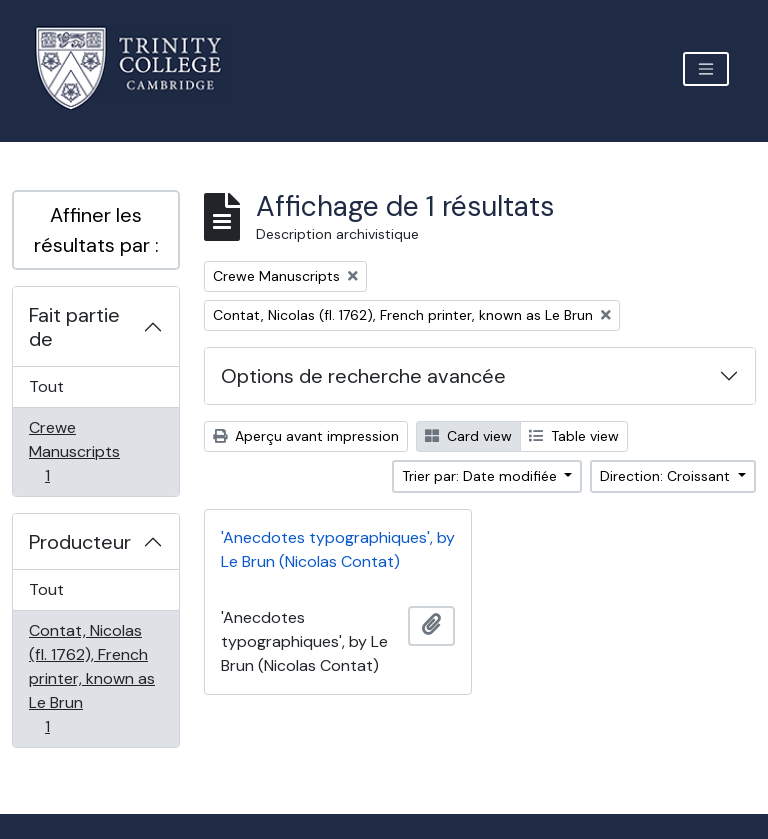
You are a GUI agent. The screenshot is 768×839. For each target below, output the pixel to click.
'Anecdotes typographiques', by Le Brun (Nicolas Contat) (338, 549)
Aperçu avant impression (306, 436)
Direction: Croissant (667, 476)
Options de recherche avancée (363, 376)
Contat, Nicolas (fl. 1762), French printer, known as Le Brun (91, 678)
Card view (468, 436)
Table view (574, 436)
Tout (46, 386)
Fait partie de (74, 327)
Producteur (80, 542)
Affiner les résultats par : (96, 230)
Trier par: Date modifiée (481, 476)
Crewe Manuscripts (74, 451)
